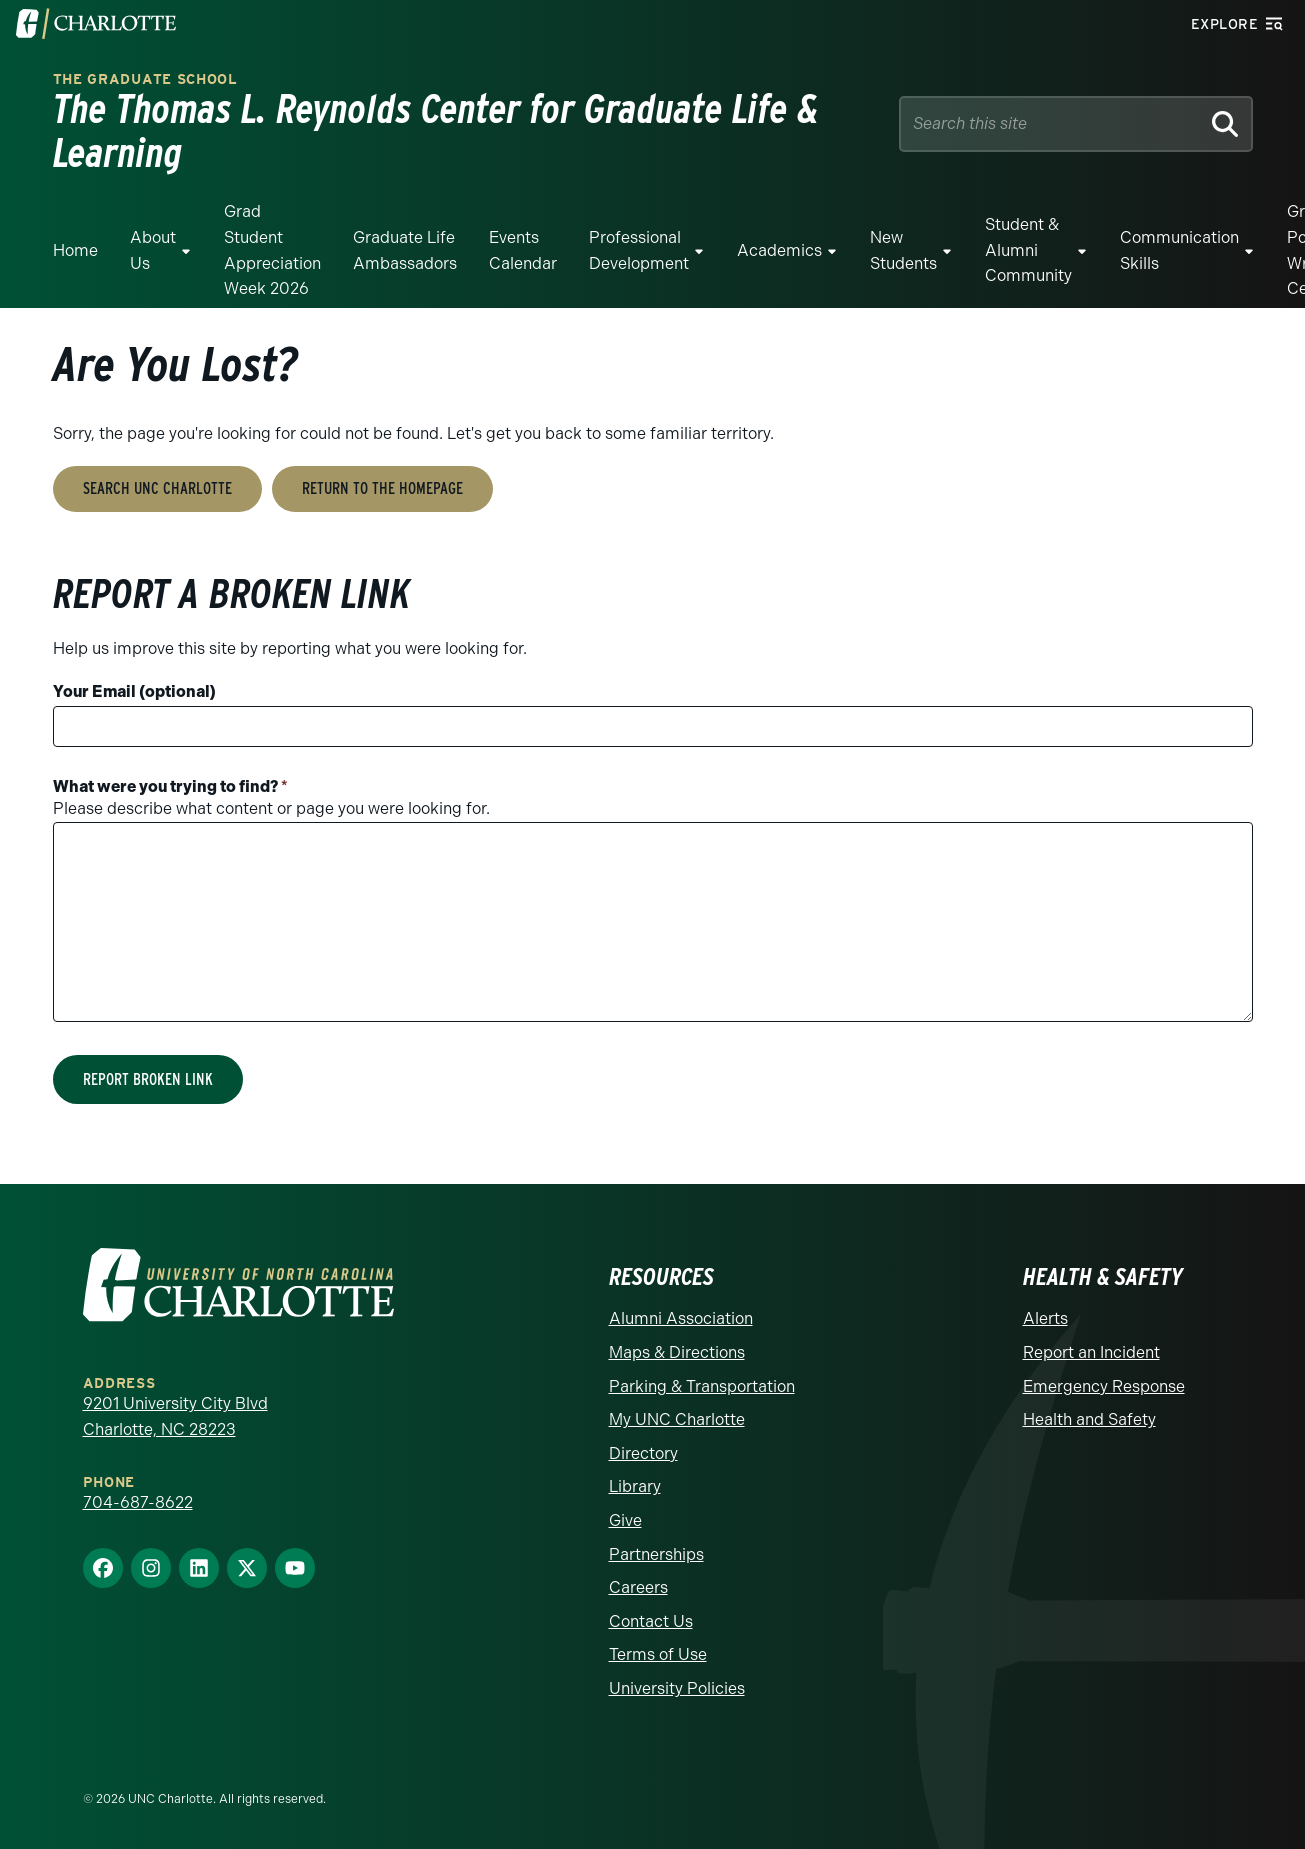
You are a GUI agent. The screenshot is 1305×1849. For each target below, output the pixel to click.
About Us (153, 250)
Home (75, 250)
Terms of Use (658, 1654)
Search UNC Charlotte (157, 488)
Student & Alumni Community (1028, 250)
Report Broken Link (148, 1079)
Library (635, 1486)
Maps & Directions (677, 1352)
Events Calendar (523, 250)
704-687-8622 (138, 1502)
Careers (638, 1587)
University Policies (677, 1688)
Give (625, 1520)
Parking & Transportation (702, 1386)
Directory (643, 1453)
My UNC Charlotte (677, 1419)
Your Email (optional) (134, 691)
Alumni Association (681, 1318)
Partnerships (656, 1554)
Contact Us (651, 1621)
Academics (779, 250)
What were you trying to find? (170, 786)
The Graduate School (145, 79)
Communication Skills (1179, 250)
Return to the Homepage (382, 488)
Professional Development (639, 250)
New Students (903, 250)
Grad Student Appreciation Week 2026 (272, 250)
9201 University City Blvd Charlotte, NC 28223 (175, 1416)
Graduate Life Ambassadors (405, 250)
